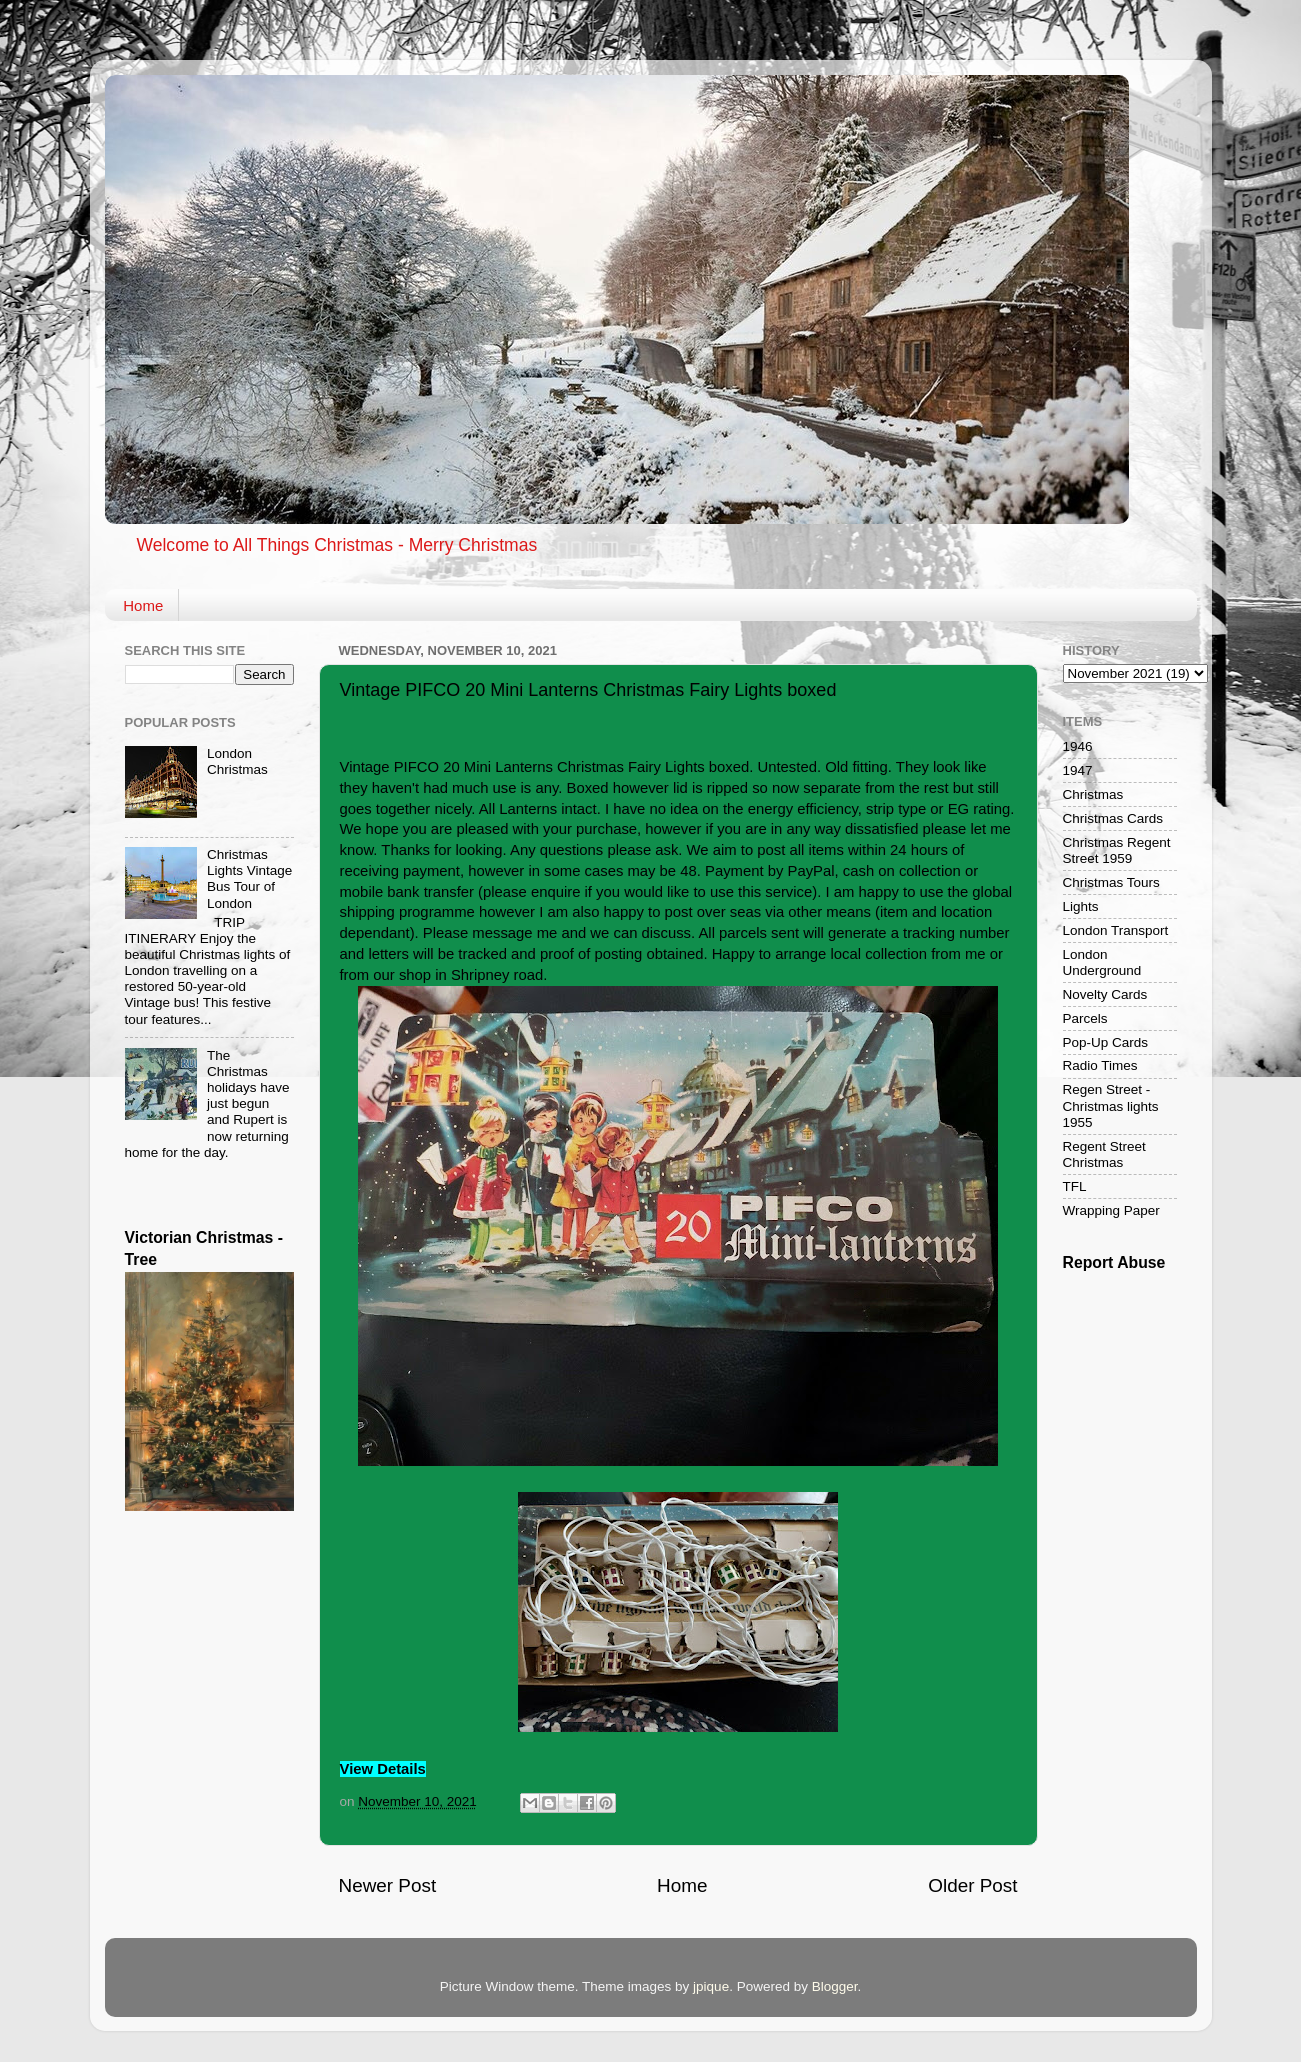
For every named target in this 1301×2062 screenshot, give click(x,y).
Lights (1081, 906)
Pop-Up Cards (1106, 1042)
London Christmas (237, 761)
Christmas (1093, 794)
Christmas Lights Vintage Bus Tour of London (249, 879)
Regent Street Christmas (1104, 1154)
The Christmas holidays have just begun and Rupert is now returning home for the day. (207, 1104)
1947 (1078, 770)
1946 (1078, 746)
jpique (711, 1986)
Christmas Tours (1111, 882)
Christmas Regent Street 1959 (1117, 850)
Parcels (1085, 1018)
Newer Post (388, 1885)
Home (143, 605)
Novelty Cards (1105, 994)
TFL (1075, 1186)
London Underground (1102, 962)
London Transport (1116, 930)
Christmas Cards (1113, 818)
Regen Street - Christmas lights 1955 (1111, 1105)
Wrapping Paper (1111, 1210)
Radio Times (1100, 1065)
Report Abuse (1114, 1262)
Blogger (835, 1986)
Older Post (972, 1885)
